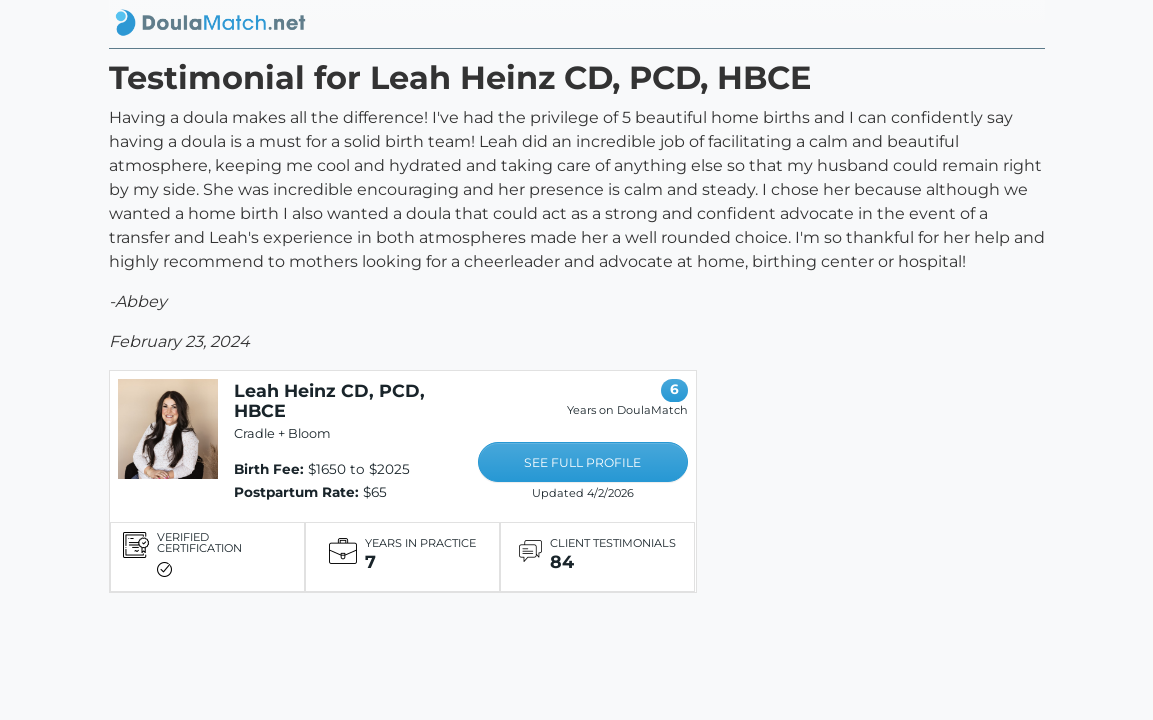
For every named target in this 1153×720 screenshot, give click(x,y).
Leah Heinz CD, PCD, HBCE (329, 400)
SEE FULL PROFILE (582, 462)
